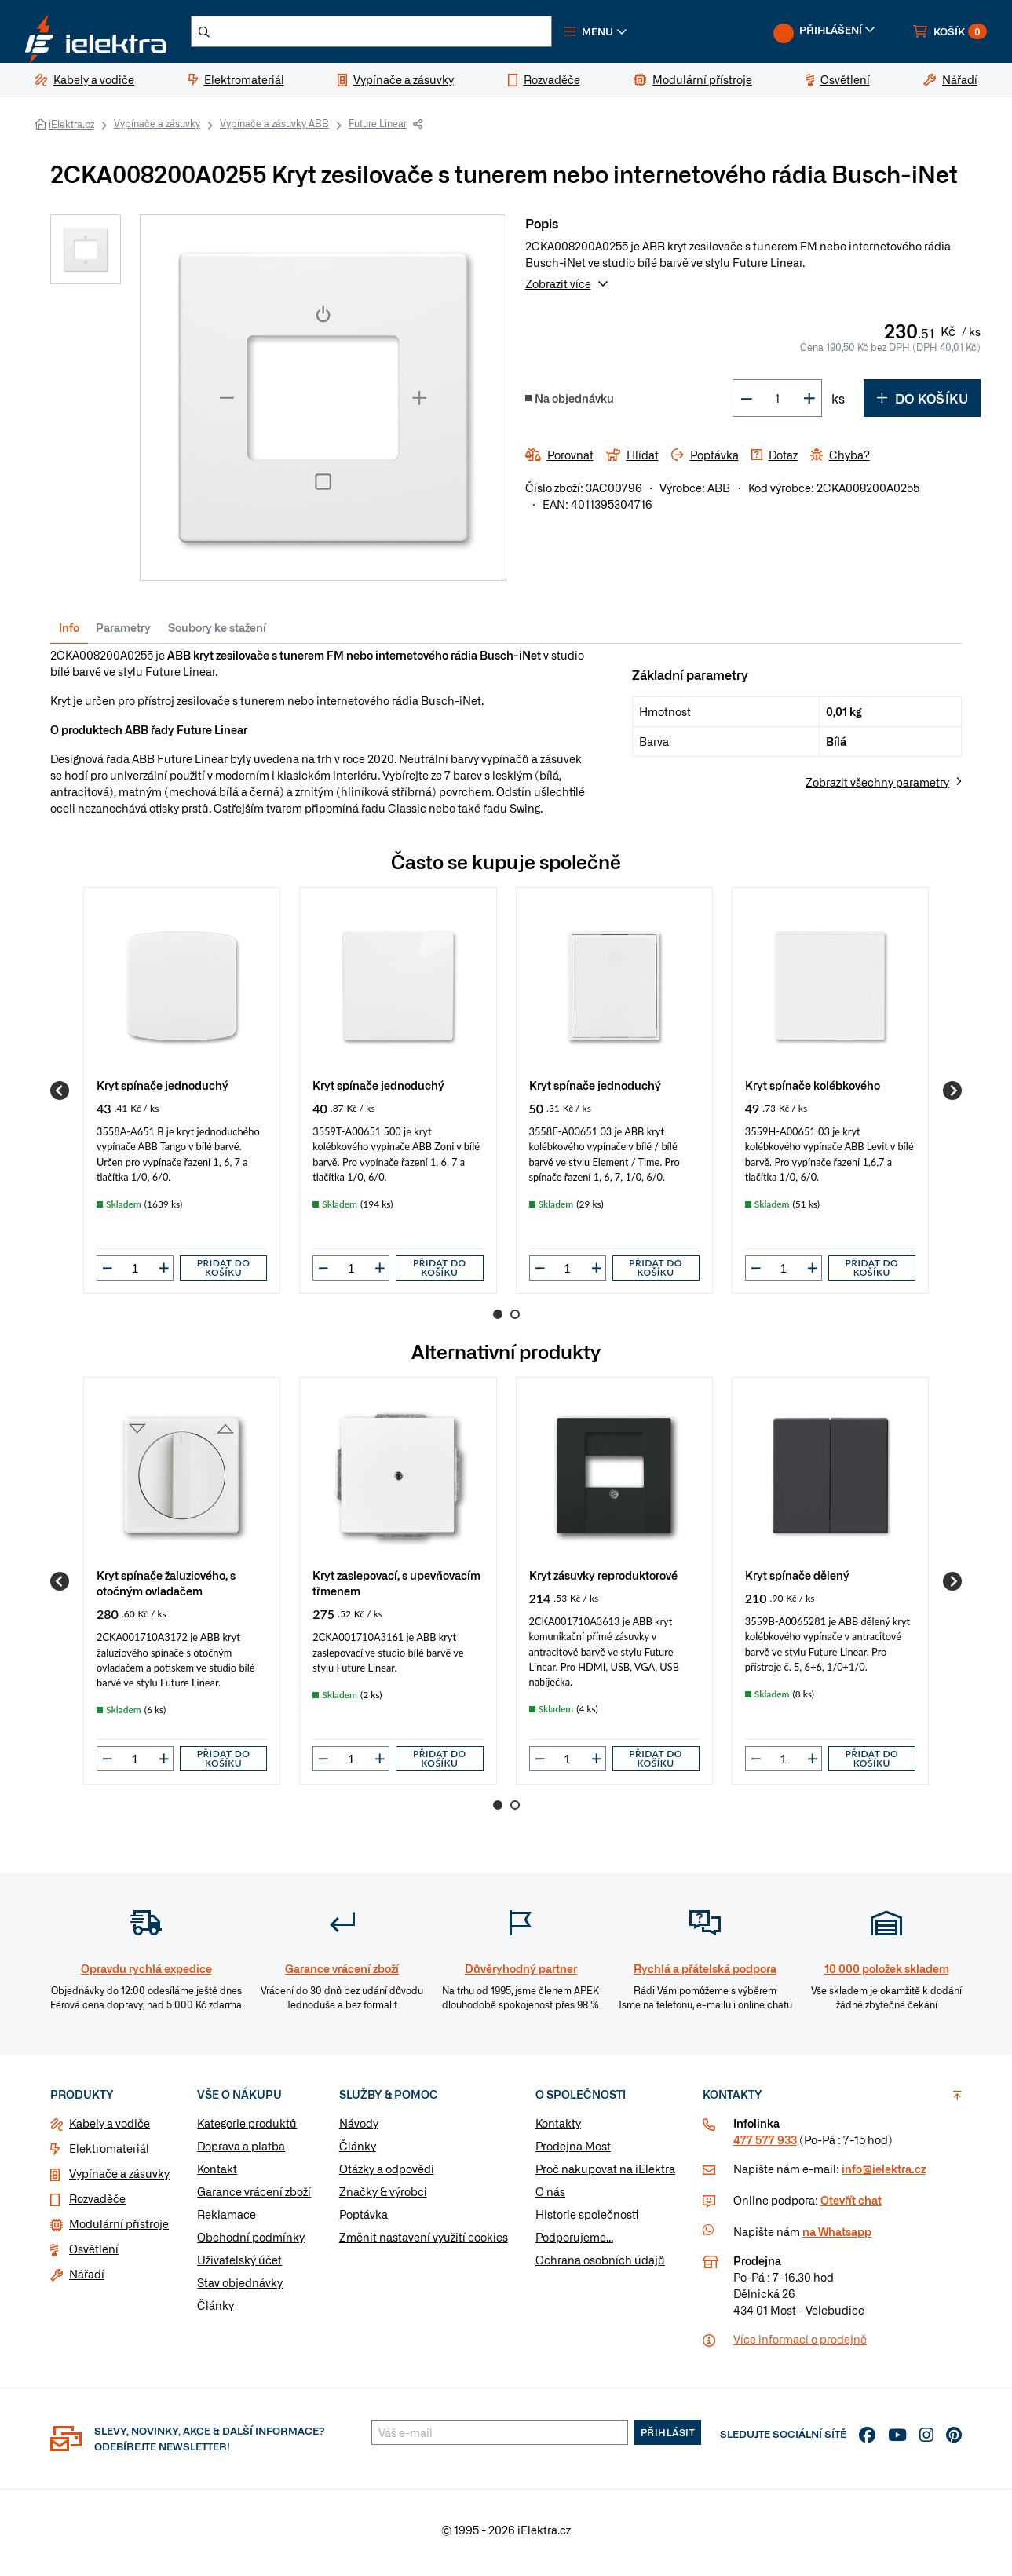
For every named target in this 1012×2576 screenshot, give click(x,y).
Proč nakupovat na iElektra (605, 2175)
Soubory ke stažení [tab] (217, 633)
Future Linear (378, 129)
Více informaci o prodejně (800, 2345)
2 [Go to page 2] (515, 1320)
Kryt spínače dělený (797, 1581)
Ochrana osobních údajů (600, 2266)
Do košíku (922, 404)
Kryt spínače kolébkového (812, 1091)
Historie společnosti (586, 2220)
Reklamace (226, 2220)
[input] (135, 1274)
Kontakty (558, 2129)
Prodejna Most (573, 2152)
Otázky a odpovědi (386, 2175)
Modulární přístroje (119, 2229)
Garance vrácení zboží (254, 2197)
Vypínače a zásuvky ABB (274, 129)
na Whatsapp (836, 2237)
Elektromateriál (109, 2154)
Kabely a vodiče (109, 2129)
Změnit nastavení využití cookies (423, 2243)
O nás (550, 2197)
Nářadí (86, 2280)
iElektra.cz (71, 130)
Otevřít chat (851, 2206)
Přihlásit (668, 2438)
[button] (634, 34)
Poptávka (363, 2220)
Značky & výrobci (383, 2197)
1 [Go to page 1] (497, 1320)
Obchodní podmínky (251, 2243)
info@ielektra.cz (884, 2175)
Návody (358, 2129)
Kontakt (217, 2175)
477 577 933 (765, 2145)
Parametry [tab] (123, 633)
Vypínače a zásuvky (157, 129)
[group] (182, 1097)
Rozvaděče (97, 2204)
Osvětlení (94, 2255)
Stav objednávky (240, 2288)
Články (215, 2311)
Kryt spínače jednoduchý (162, 1091)
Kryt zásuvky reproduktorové (603, 1581)
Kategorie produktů (247, 2129)
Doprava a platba (241, 2152)
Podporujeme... (574, 2243)
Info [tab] (69, 633)
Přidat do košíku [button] (223, 1273)
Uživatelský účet (239, 2266)
